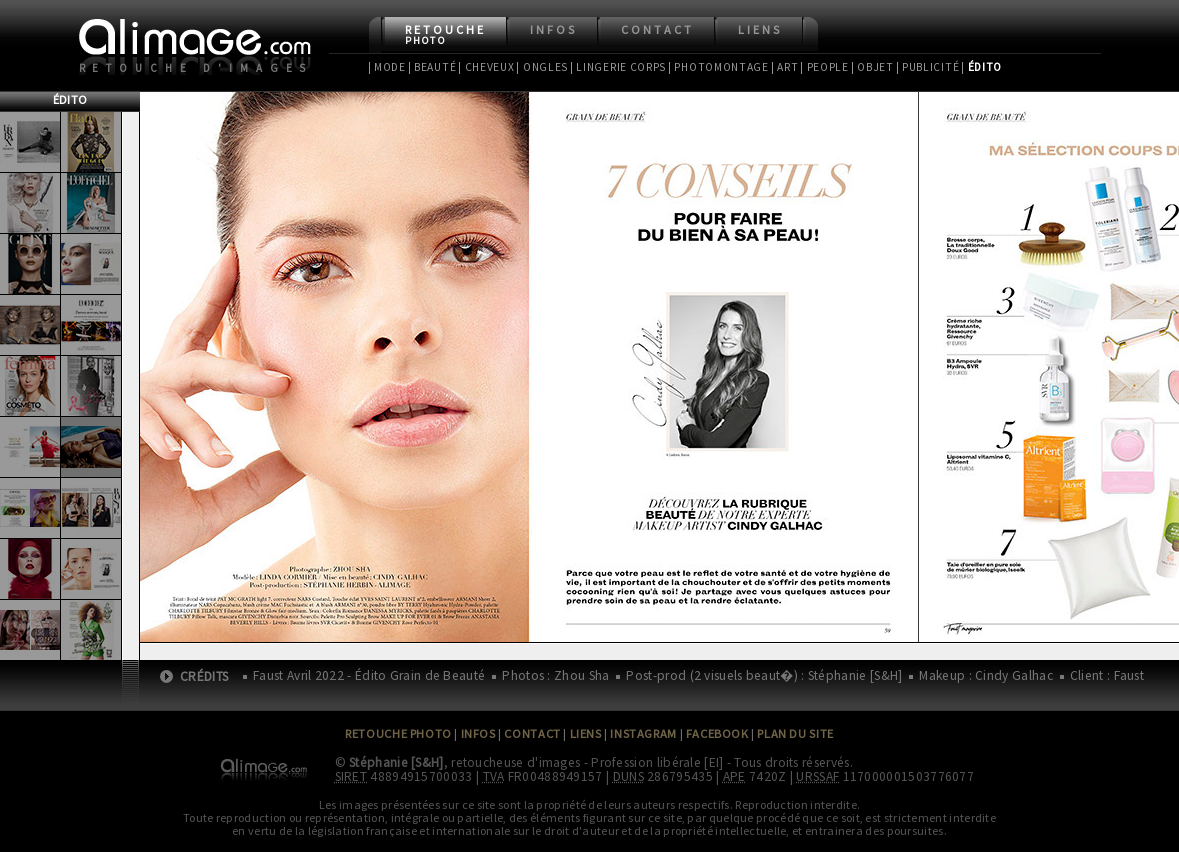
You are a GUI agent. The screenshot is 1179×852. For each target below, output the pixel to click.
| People (824, 67)
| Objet (872, 67)
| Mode (387, 67)
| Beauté (432, 67)
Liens (760, 29)
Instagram (643, 733)
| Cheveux (486, 67)
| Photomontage (718, 67)
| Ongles (542, 67)
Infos (553, 29)
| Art (784, 67)
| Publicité (928, 67)
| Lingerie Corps (618, 67)
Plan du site (795, 733)
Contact (657, 29)
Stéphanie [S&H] (396, 762)
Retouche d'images (196, 68)
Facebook (717, 733)
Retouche (445, 34)
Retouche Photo (398, 733)
